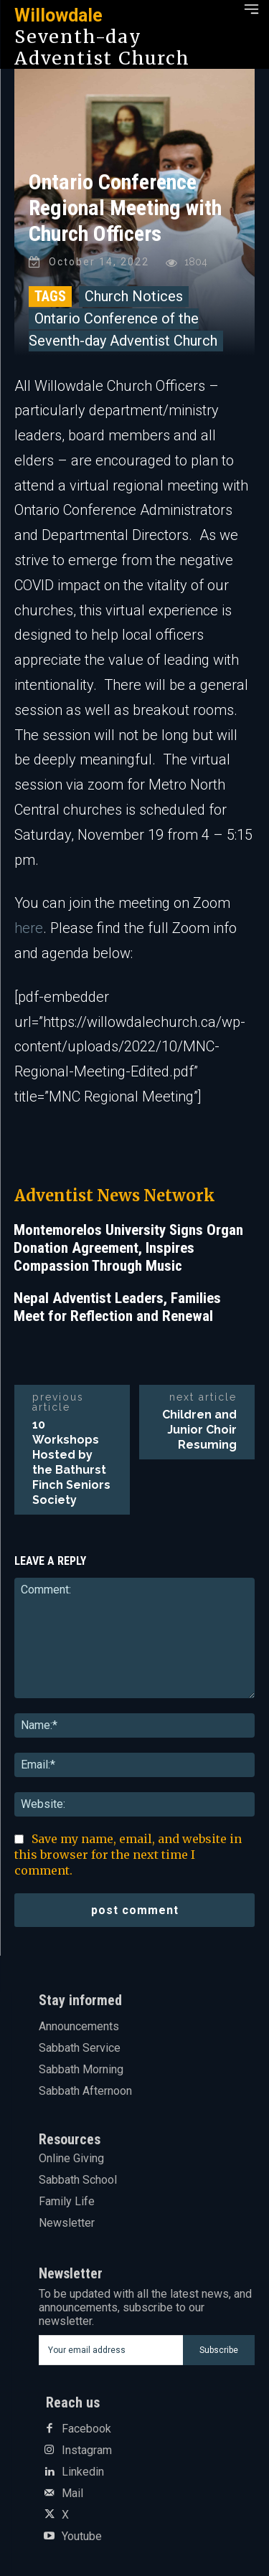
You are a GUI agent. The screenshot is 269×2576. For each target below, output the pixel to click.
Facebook (86, 2429)
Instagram (87, 2450)
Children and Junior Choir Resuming (199, 1430)
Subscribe (218, 2350)
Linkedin (83, 2472)
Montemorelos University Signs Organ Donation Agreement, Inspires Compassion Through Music (128, 1247)
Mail (72, 2493)
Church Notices (134, 296)
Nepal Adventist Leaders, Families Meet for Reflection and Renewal (117, 1307)
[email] (111, 2350)
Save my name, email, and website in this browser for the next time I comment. (128, 1854)
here (28, 928)
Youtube (82, 2536)
